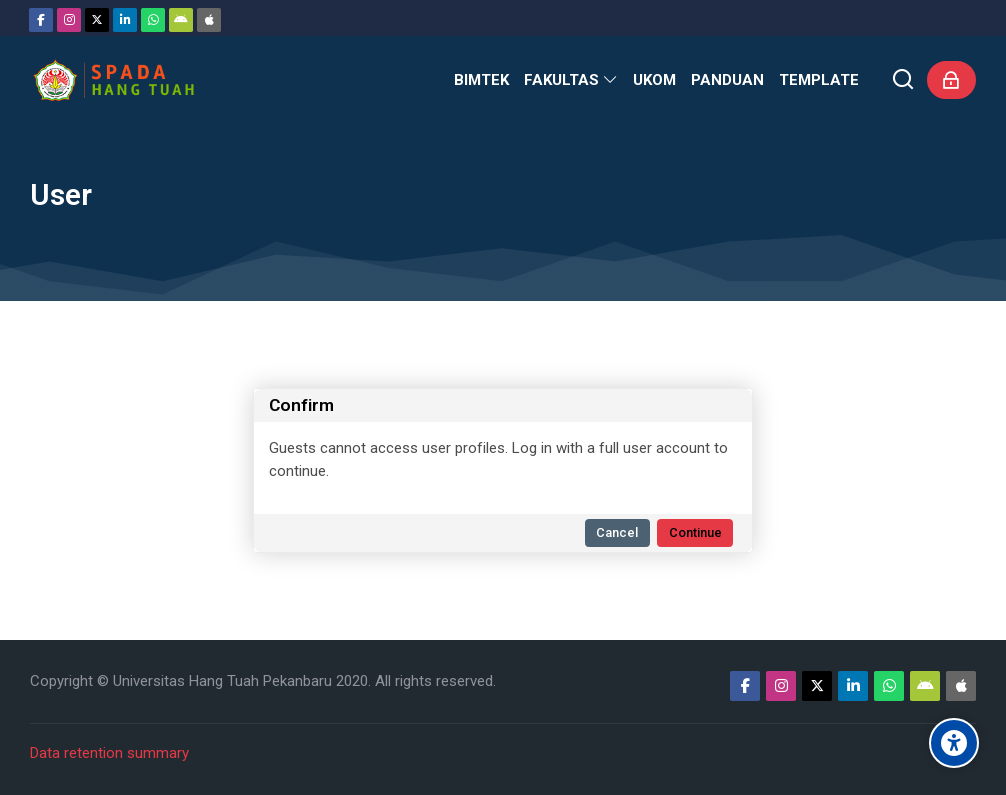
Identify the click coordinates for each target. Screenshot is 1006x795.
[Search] (903, 80)
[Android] (181, 20)
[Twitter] (97, 20)
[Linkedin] (125, 20)
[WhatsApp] (153, 20)
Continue (695, 532)
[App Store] (209, 20)
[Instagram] (69, 20)
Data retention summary (109, 753)
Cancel (617, 532)
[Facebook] (41, 20)
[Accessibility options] (954, 743)
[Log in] (951, 80)
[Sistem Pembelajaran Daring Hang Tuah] (113, 80)
